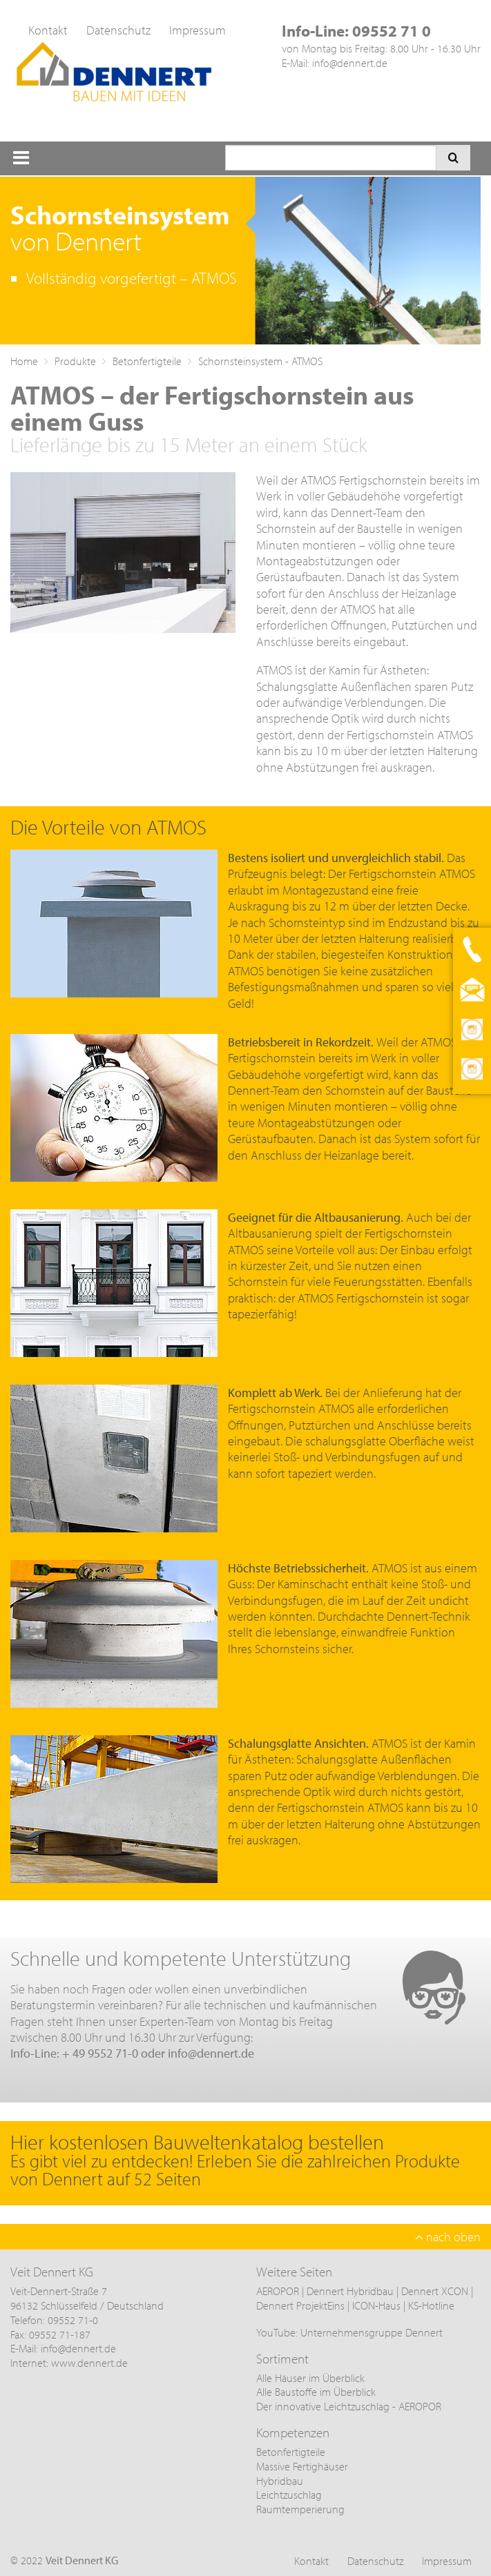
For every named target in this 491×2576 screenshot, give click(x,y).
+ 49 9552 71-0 (100, 2053)
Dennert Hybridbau (350, 2291)
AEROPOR (279, 2291)
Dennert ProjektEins (301, 2305)
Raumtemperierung (300, 2509)
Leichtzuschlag (289, 2494)
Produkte (75, 361)
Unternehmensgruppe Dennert (371, 2332)
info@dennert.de (349, 63)
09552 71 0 (391, 31)
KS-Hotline (431, 2305)
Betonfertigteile (147, 361)
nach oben (448, 2237)
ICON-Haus (376, 2305)
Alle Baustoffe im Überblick (316, 2392)
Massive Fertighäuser (302, 2466)
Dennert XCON (434, 2291)
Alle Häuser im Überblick (310, 2378)
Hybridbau (279, 2481)
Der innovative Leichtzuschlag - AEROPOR (348, 2406)
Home (24, 361)
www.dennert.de (89, 2363)
